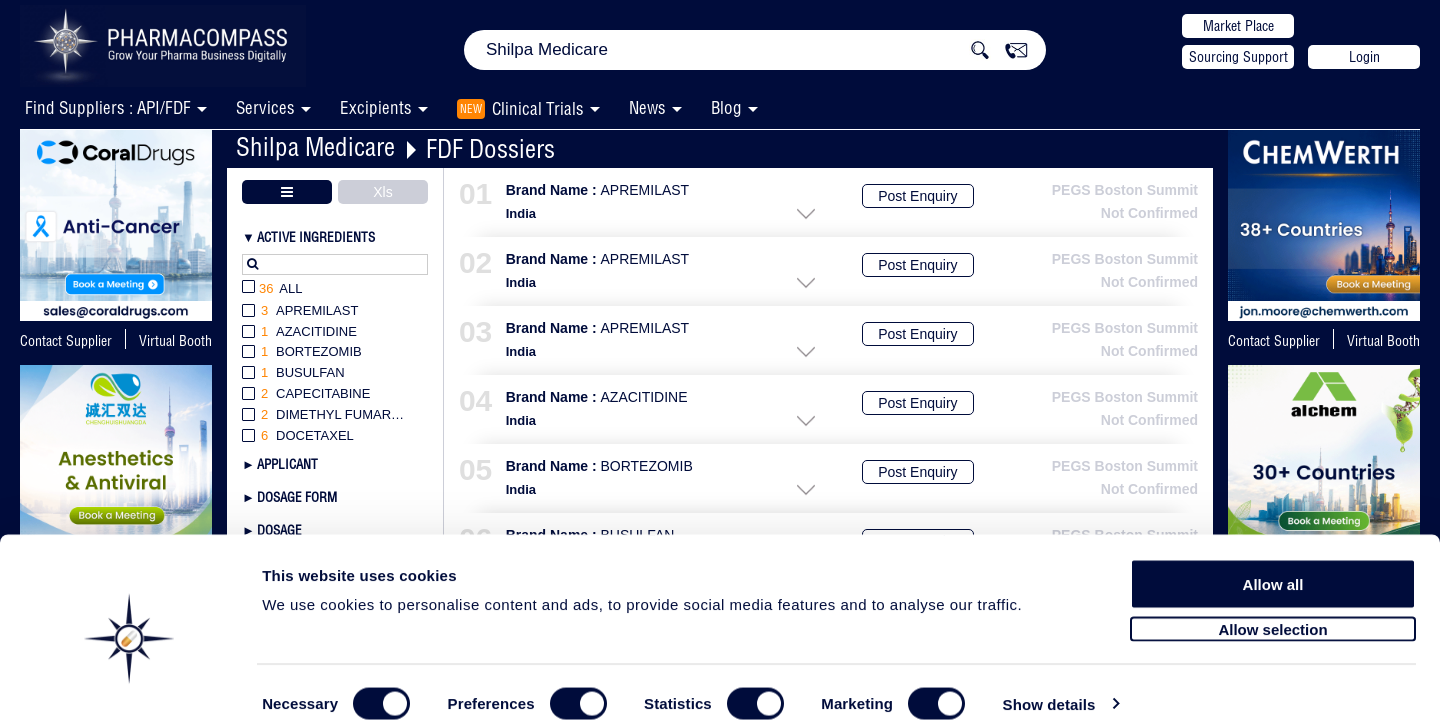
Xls (382, 192)
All (272, 289)
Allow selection (1272, 597)
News (647, 107)
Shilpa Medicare (315, 146)
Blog (726, 107)
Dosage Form (297, 497)
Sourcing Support (1238, 57)
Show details (1049, 681)
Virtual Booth (175, 341)
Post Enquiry (917, 196)
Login (1364, 57)
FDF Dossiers (490, 148)
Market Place (1238, 26)
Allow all (1273, 552)
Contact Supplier (66, 341)
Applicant (287, 464)
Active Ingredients (316, 237)
